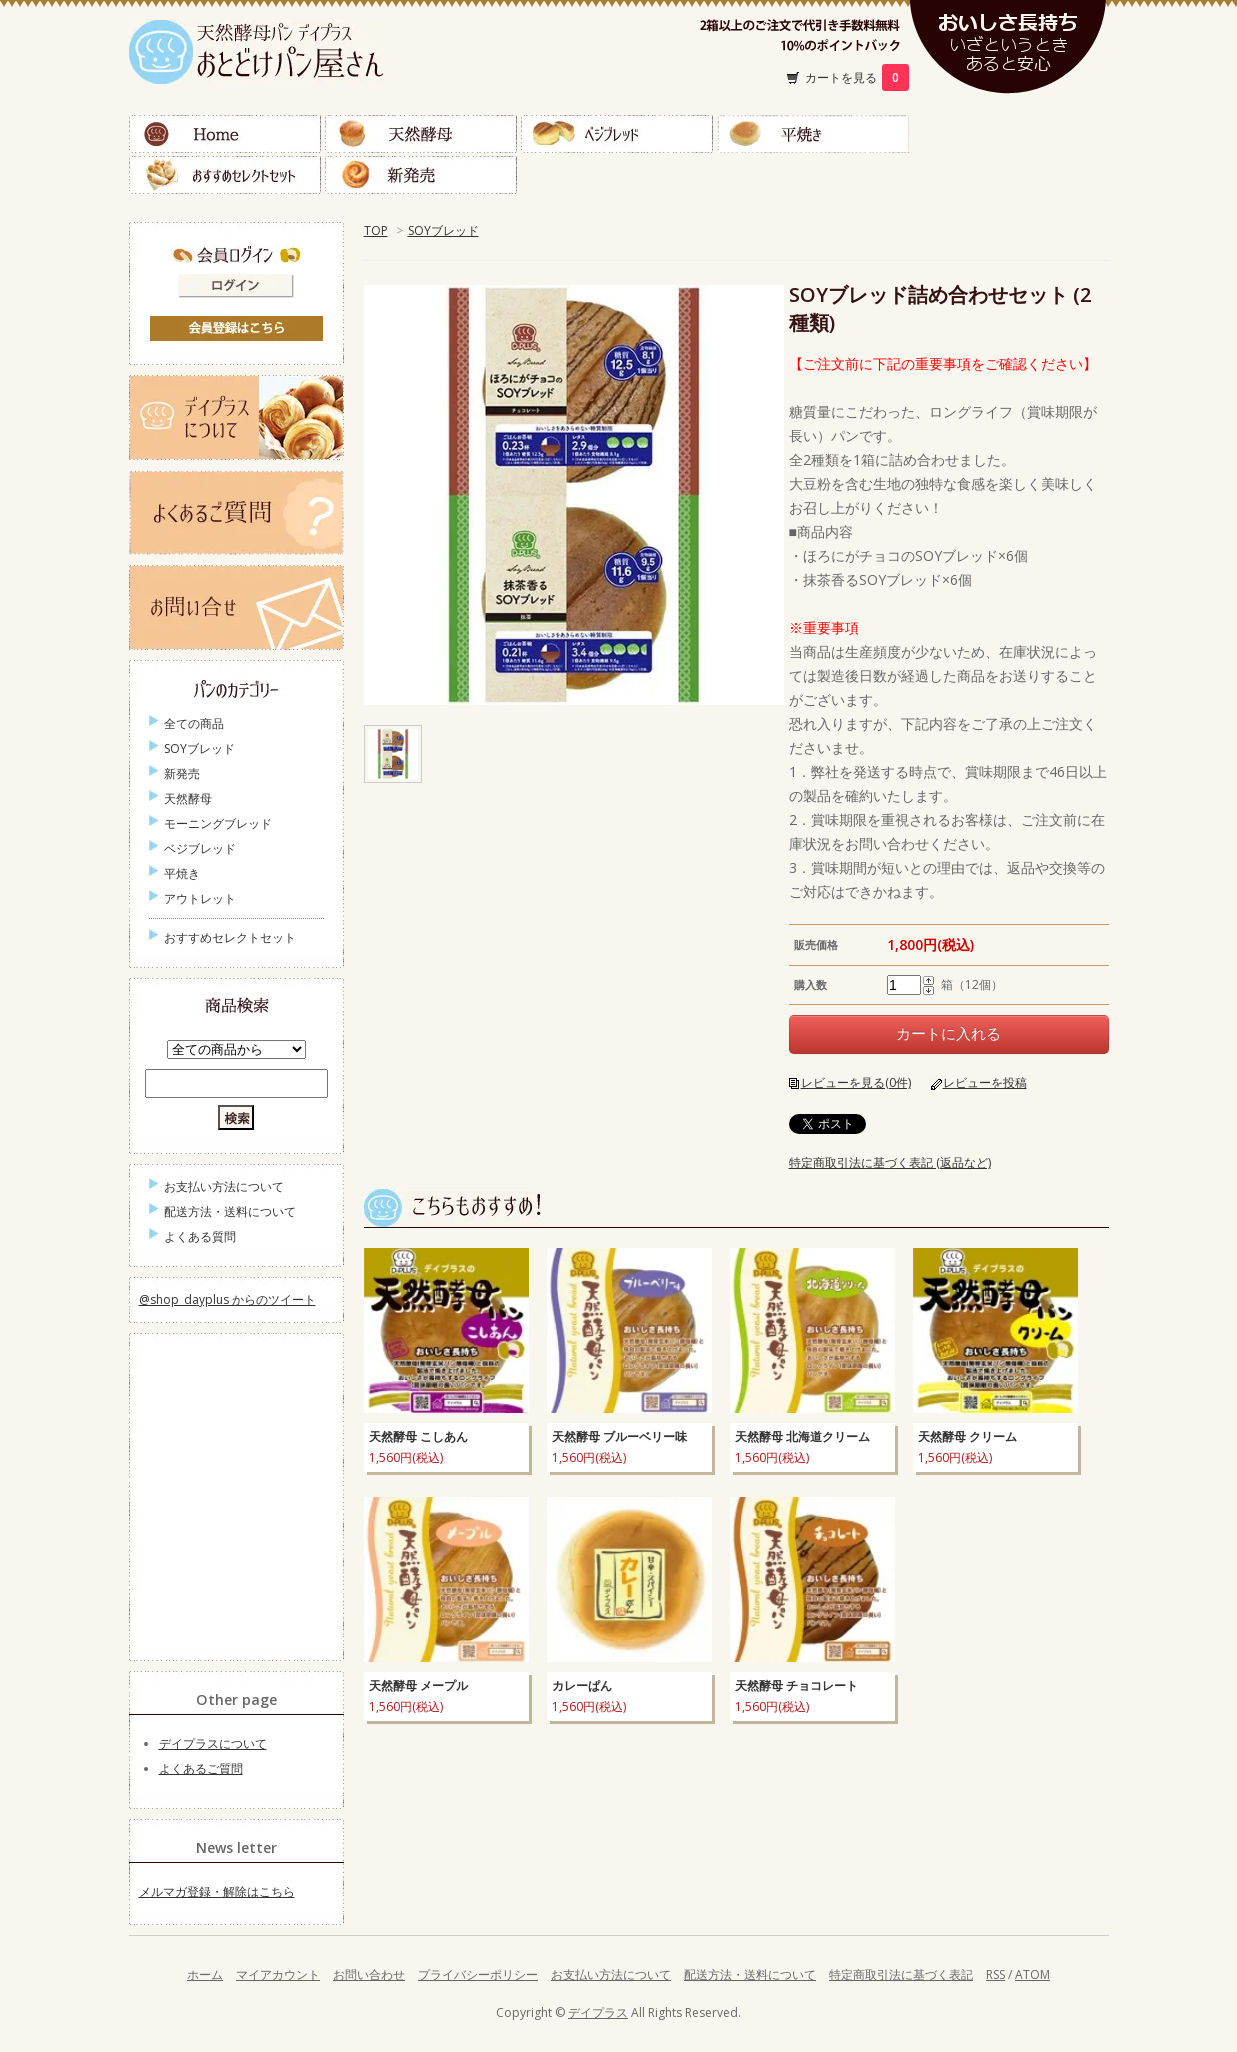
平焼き (813, 134)
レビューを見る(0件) (856, 1082)
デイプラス (598, 2012)
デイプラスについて (213, 1743)
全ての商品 (194, 723)
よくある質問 (200, 1236)
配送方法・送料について (230, 1211)
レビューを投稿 (985, 1082)
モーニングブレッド (218, 823)
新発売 (421, 175)
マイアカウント (278, 1974)
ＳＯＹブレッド (1009, 134)
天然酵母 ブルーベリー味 (619, 1436)
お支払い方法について (224, 1186)
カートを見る (857, 77)
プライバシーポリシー (478, 1974)
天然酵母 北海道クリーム (802, 1436)
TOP (376, 230)
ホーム (205, 1974)
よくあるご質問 (201, 1768)
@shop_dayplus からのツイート (227, 1299)
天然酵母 (421, 134)
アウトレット (200, 898)
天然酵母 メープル (418, 1685)
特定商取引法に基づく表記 (901, 1974)
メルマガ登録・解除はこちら (217, 1891)
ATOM (1032, 1974)
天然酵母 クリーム (967, 1436)
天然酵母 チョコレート (796, 1685)
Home (225, 134)
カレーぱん (582, 1685)
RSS (995, 1974)
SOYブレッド (443, 230)
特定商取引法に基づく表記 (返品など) (890, 1162)
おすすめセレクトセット (225, 175)
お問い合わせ (369, 1974)
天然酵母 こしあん (418, 1436)
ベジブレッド (617, 134)
